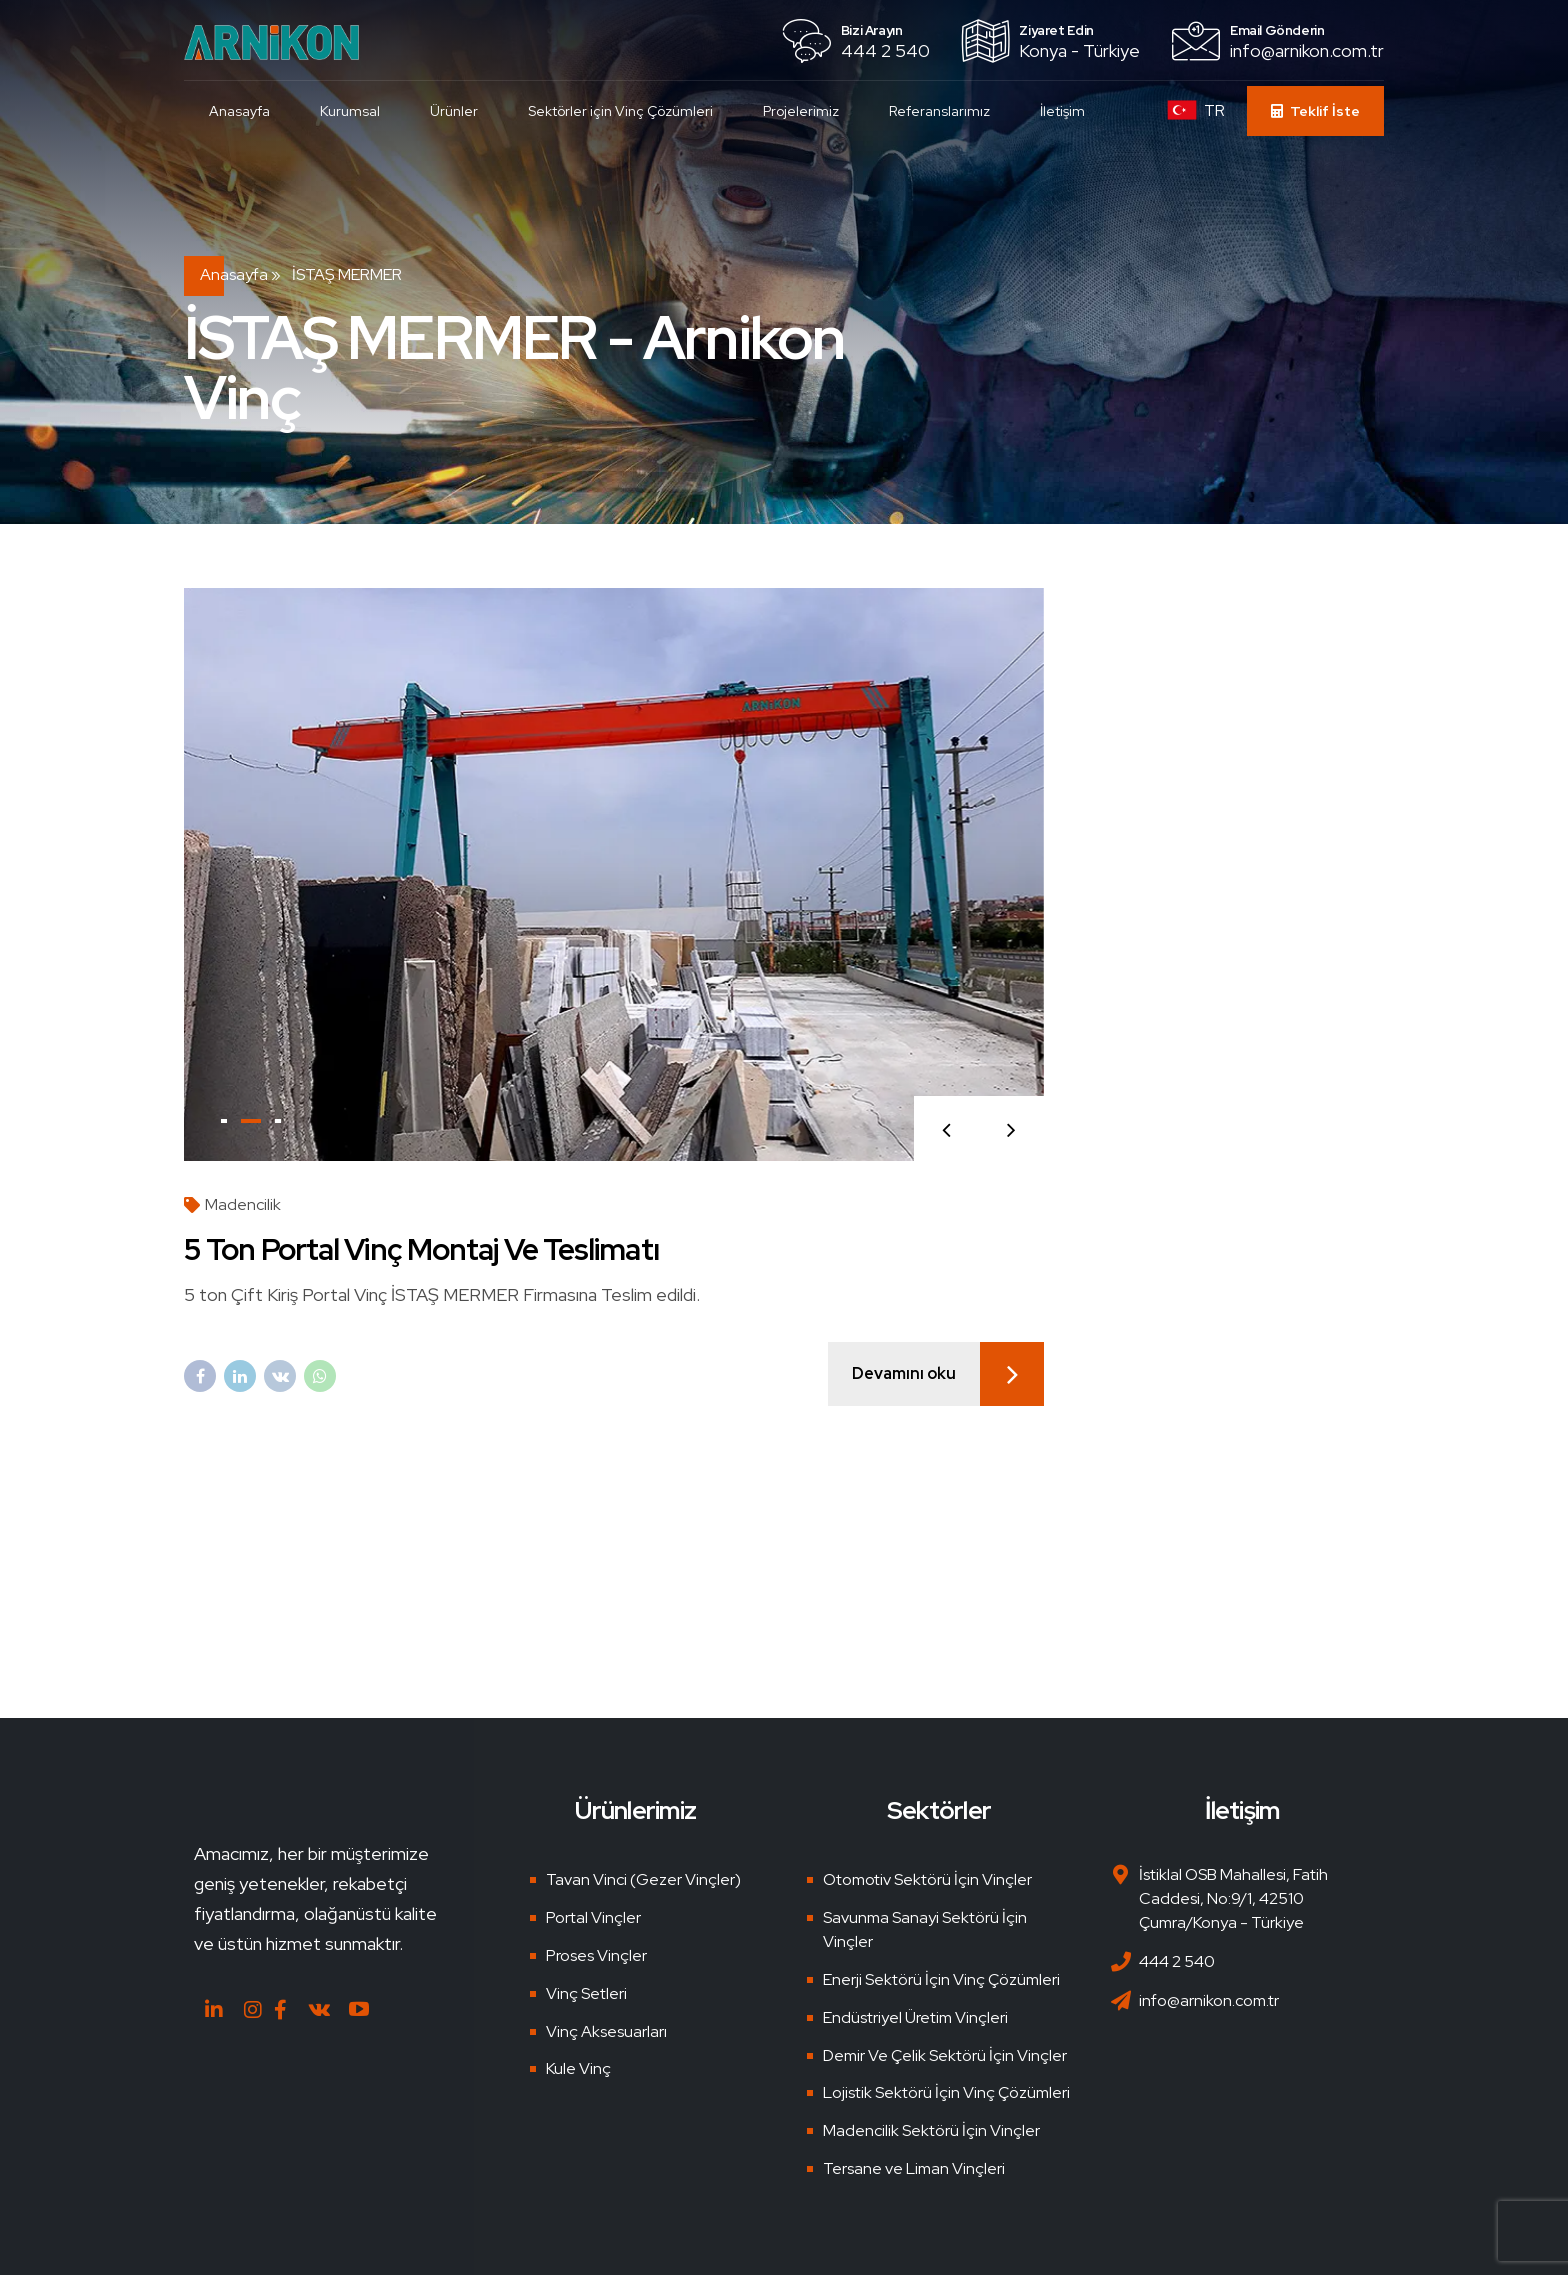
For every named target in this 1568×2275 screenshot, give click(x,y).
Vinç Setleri (586, 1993)
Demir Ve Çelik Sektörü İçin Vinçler (945, 2055)
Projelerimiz (801, 111)
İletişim (1062, 111)
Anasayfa (239, 111)
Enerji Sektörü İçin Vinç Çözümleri (941, 1979)
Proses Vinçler (596, 1955)
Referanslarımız (939, 111)
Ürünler (454, 111)
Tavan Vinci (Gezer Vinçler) (643, 1879)
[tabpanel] (614, 874)
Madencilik (243, 1204)
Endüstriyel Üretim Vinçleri (915, 2017)
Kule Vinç (578, 2068)
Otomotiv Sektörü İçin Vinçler (927, 1879)
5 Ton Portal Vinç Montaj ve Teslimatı (421, 1249)
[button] (946, 1128)
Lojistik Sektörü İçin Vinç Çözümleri (946, 2092)
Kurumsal (350, 111)
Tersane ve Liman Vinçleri (914, 2168)
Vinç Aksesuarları (606, 2031)
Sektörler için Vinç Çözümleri (620, 111)
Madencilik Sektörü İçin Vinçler (931, 2130)
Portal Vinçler (593, 1917)
